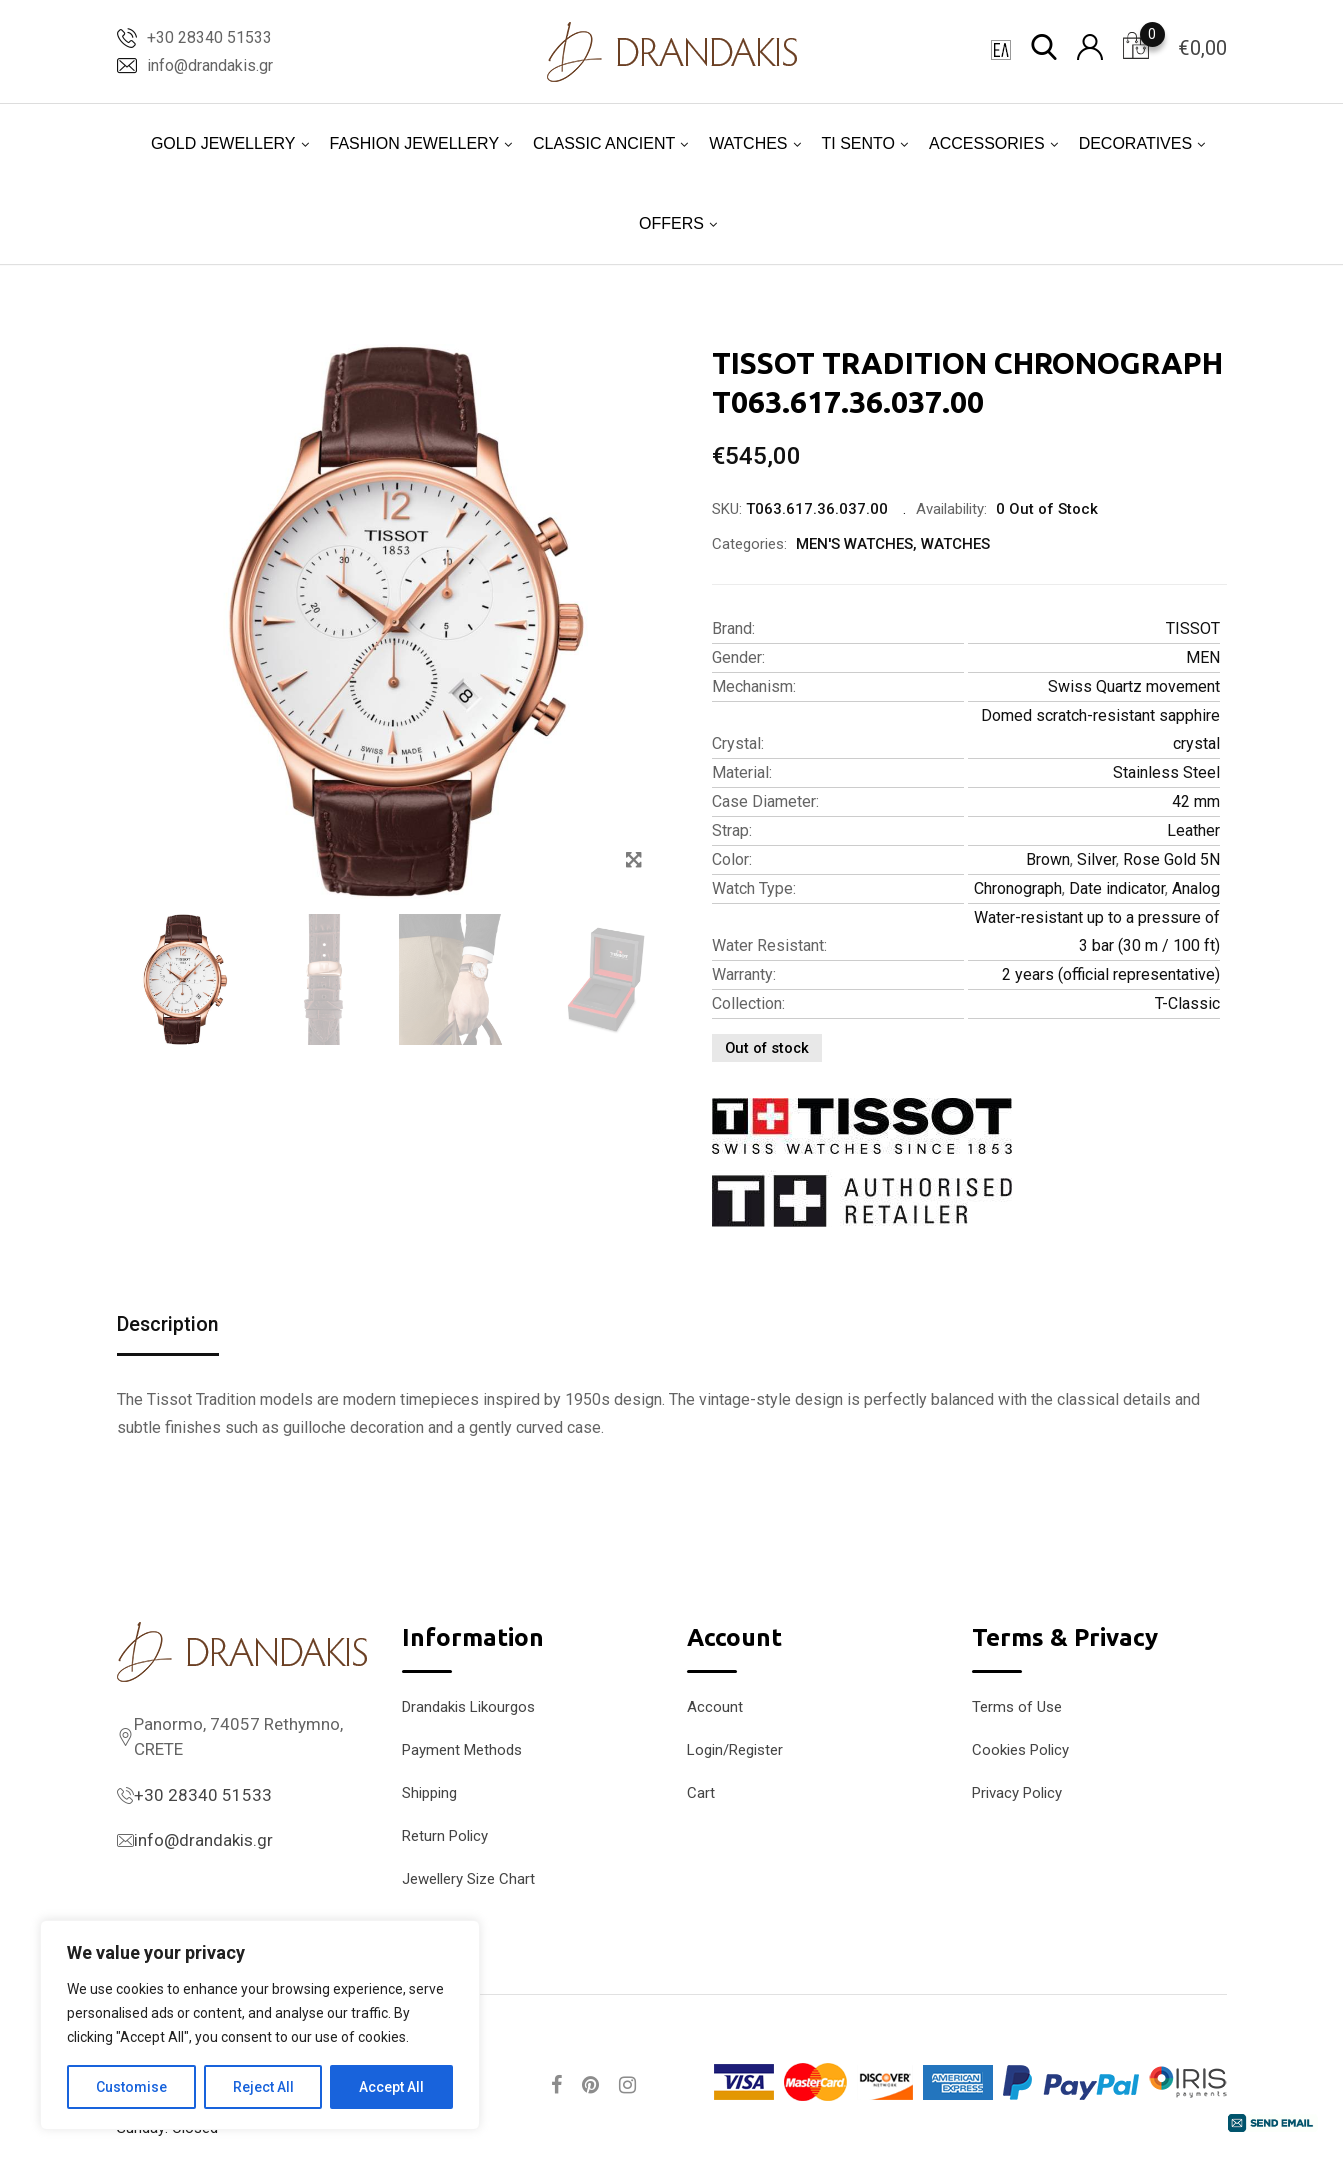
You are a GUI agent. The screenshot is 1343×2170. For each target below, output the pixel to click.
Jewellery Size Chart (468, 1879)
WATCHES (748, 143)
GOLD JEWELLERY (223, 143)
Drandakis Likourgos (468, 1707)
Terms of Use (1017, 1707)
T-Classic (1187, 1003)
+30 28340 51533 (209, 37)
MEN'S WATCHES (854, 544)
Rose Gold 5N (1171, 859)
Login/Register (735, 1750)
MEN (1203, 657)
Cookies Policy (1020, 1750)
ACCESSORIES (987, 143)
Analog (1196, 888)
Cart (701, 1793)
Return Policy (445, 1836)
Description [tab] (168, 1325)
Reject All (263, 2087)
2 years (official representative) (1111, 974)
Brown (1048, 859)
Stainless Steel (1166, 772)
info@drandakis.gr (210, 65)
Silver (1096, 859)
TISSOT (1193, 628)
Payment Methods (462, 1750)
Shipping (429, 1793)
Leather (1193, 830)
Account (715, 1707)
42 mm (1196, 801)
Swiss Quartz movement (1134, 686)
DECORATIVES (1136, 143)
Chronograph (1018, 888)
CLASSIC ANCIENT (604, 143)
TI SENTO (859, 143)
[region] (260, 2025)
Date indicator (1117, 888)
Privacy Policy (1017, 1793)
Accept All (391, 2087)
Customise (131, 2087)
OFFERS (671, 223)
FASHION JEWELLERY (415, 143)
